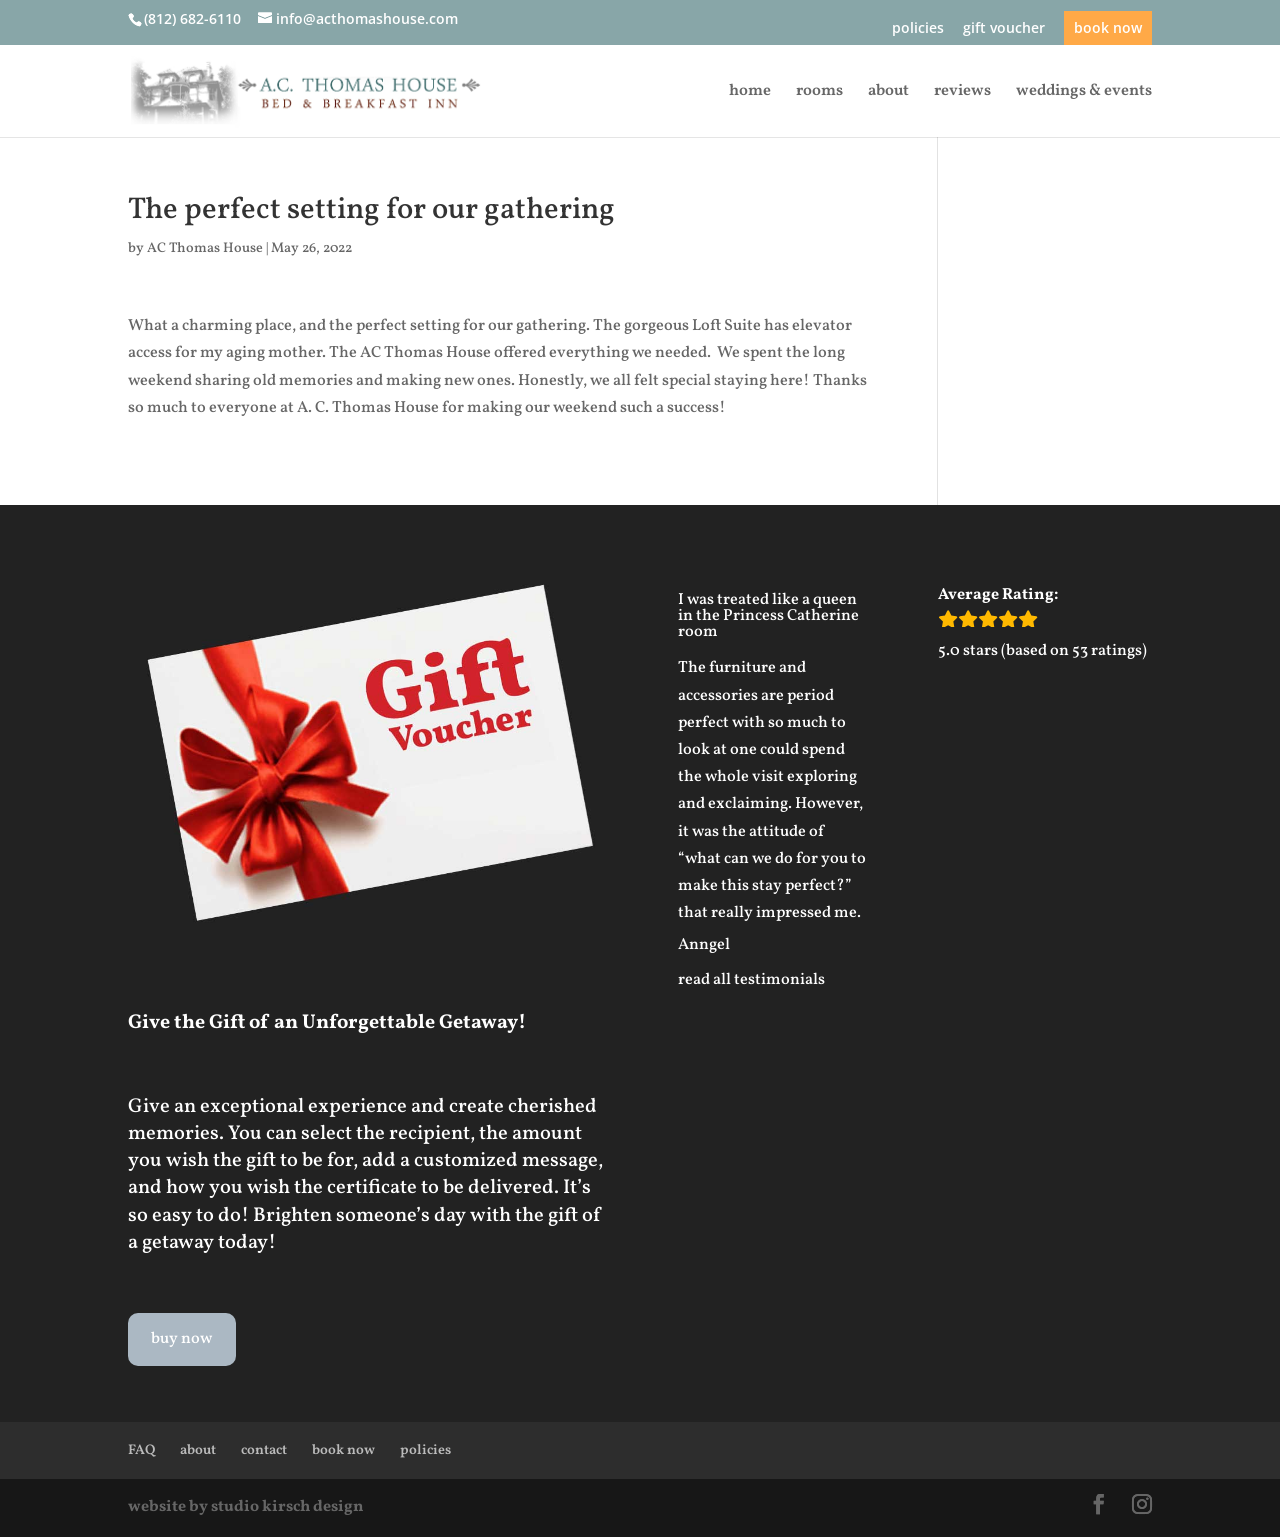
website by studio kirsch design (246, 1507)
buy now (181, 1339)
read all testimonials (751, 980)
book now (1108, 27)
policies (918, 29)
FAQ (141, 1450)
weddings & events (1084, 93)
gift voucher (1004, 29)
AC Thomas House (205, 248)
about (888, 93)
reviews (962, 93)
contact (264, 1450)
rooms (819, 93)
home (750, 93)
